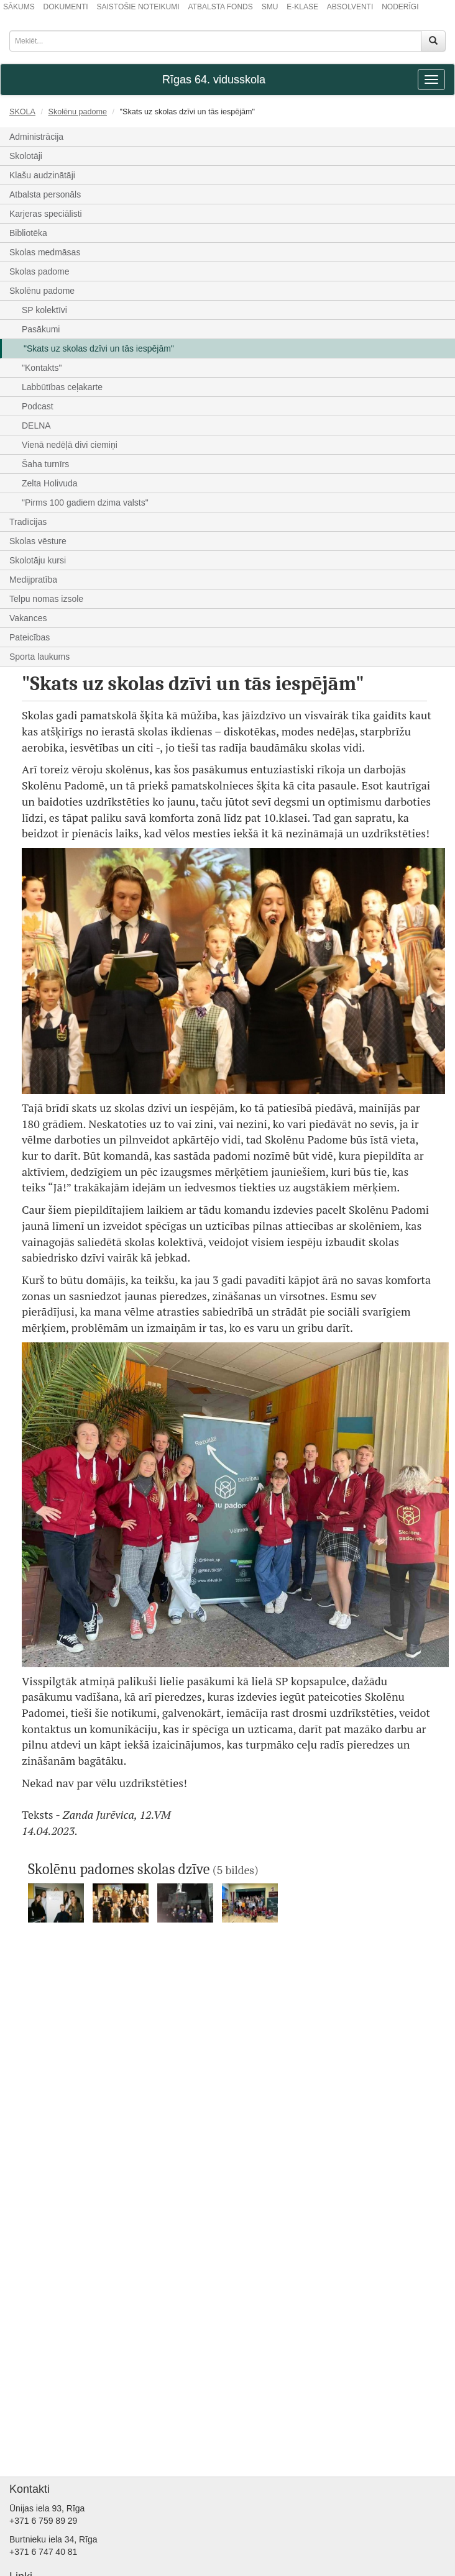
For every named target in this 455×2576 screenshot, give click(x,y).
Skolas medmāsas (44, 252)
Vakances (28, 618)
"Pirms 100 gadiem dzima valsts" (85, 502)
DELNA (36, 425)
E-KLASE (302, 6)
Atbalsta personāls (45, 194)
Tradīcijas (28, 522)
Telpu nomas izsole (46, 599)
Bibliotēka (28, 233)
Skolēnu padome (78, 111)
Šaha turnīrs (45, 464)
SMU (270, 6)
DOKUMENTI (66, 6)
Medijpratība (33, 580)
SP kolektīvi (44, 310)
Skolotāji (25, 156)
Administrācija (36, 137)
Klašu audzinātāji (42, 175)
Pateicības (29, 637)
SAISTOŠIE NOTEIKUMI (137, 6)
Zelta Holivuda (50, 483)
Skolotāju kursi (37, 560)
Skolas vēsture (38, 541)
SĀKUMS (19, 6)
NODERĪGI (400, 6)
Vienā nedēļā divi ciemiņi (69, 445)
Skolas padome (39, 271)
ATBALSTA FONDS (220, 6)
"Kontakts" (42, 368)
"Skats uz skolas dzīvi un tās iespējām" (99, 348)
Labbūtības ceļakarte (62, 387)
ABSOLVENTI (350, 6)
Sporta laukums (39, 657)
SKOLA (22, 111)
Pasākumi (41, 329)
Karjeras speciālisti (45, 214)
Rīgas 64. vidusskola (213, 79)
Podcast (37, 406)
